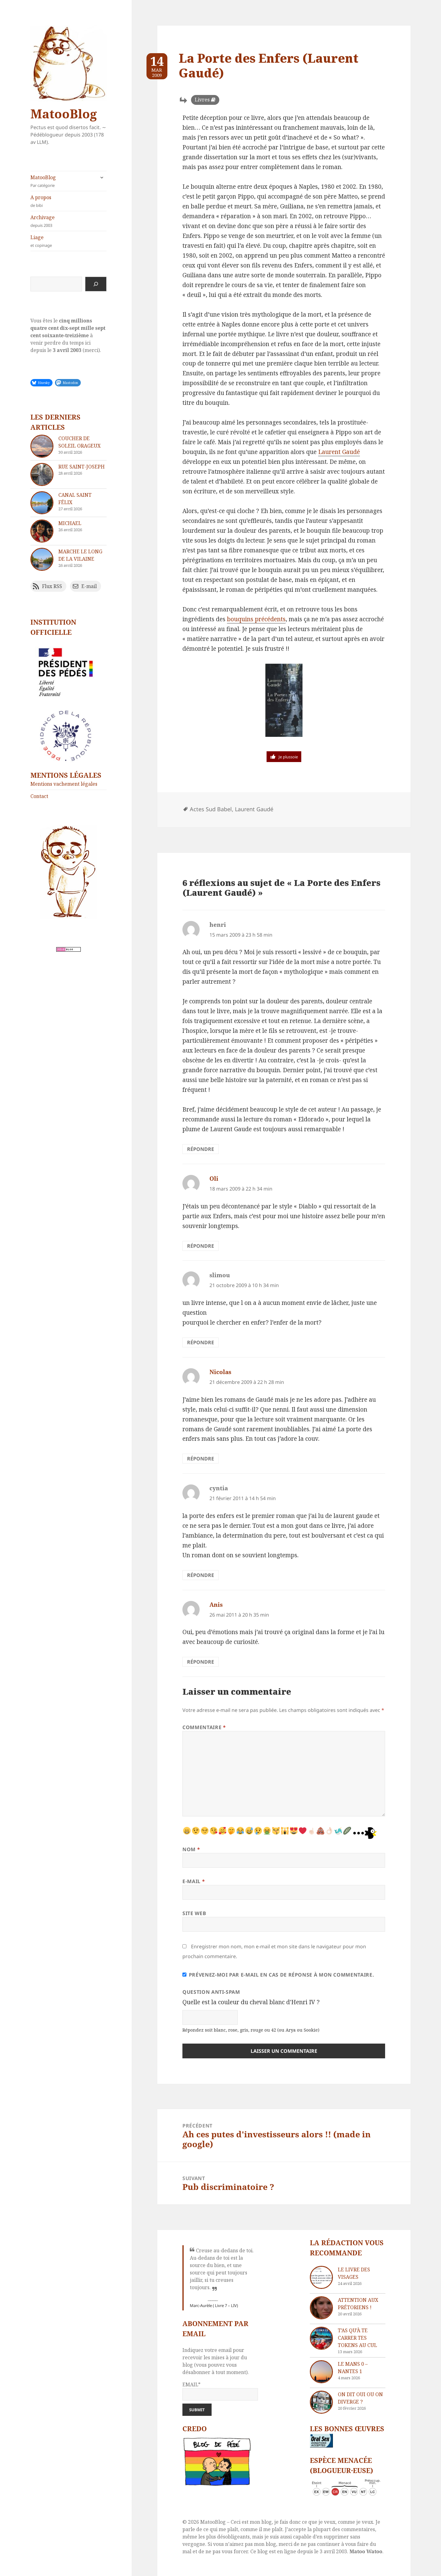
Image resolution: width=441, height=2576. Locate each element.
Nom (191, 1849)
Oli (213, 1179)
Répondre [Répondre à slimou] (200, 1342)
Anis (216, 1605)
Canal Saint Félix (75, 499)
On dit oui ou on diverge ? (360, 2398)
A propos (68, 201)
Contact (39, 796)
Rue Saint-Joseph (81, 466)
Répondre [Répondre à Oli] (200, 1246)
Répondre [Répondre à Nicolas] (200, 1458)
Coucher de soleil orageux (79, 442)
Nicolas (220, 1372)
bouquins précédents (256, 619)
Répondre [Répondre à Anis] (200, 1661)
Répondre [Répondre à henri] (200, 1149)
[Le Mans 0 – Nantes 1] (321, 2371)
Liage (68, 241)
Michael (69, 523)
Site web (194, 1913)
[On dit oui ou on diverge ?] (321, 2402)
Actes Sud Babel (211, 809)
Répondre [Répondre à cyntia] (200, 1575)
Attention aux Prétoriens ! (358, 2304)
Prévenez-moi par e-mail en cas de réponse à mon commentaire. (278, 1974)
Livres (202, 99)
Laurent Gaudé (339, 452)
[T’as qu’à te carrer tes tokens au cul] (321, 2338)
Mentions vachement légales (63, 783)
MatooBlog (63, 113)
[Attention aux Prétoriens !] (321, 2307)
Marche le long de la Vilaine (80, 555)
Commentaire (204, 1727)
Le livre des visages (354, 2273)
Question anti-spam (211, 1992)
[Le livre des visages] (321, 2277)
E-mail (193, 1881)
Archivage (68, 221)
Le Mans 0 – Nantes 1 (353, 2368)
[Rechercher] (96, 284)
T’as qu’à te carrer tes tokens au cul (357, 2338)
